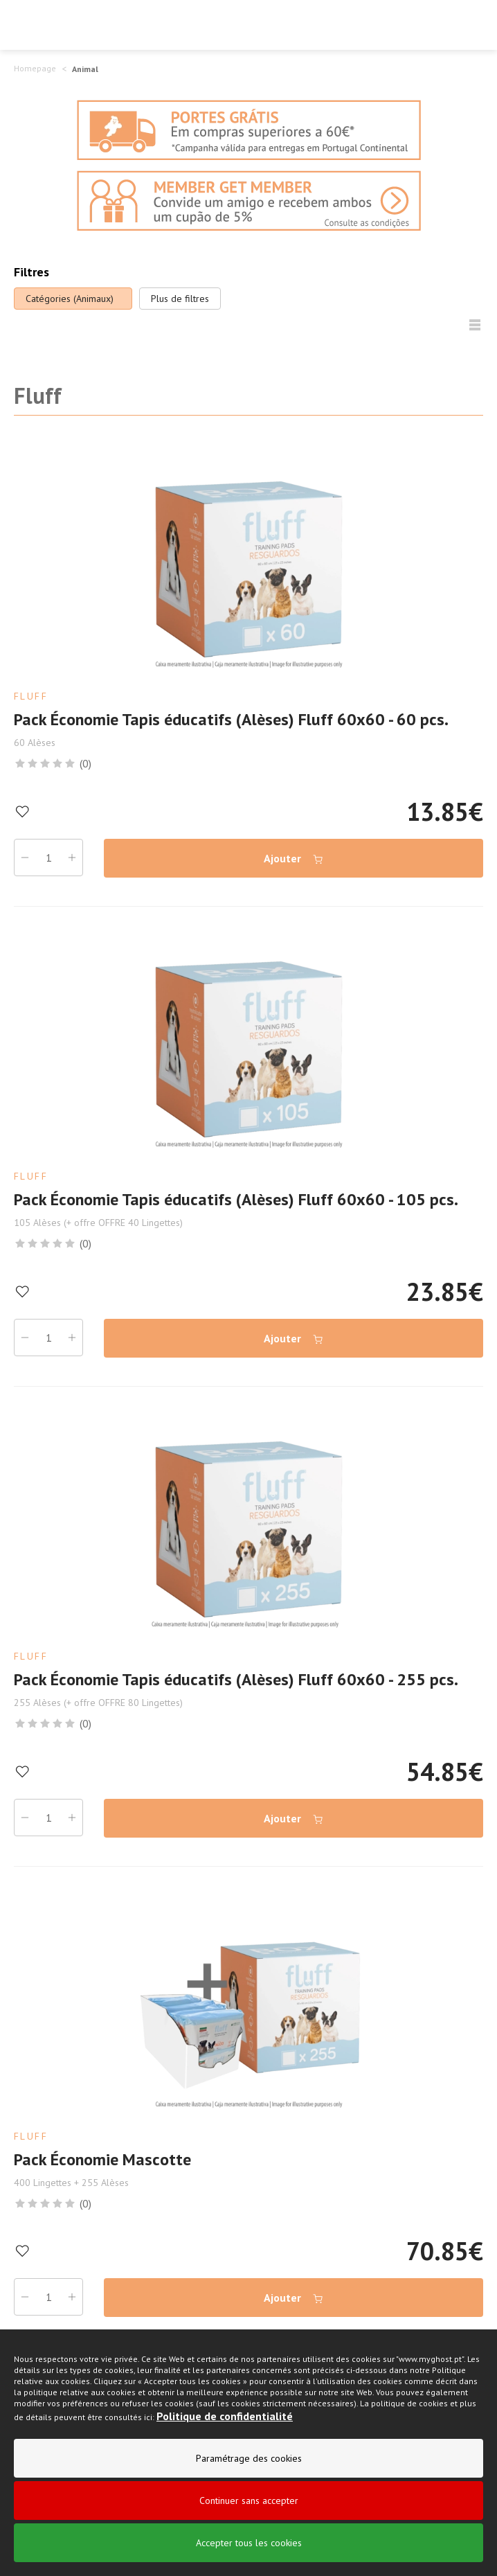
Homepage (35, 68)
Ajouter (294, 858)
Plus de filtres (180, 298)
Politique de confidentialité (224, 2417)
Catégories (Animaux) (70, 298)
